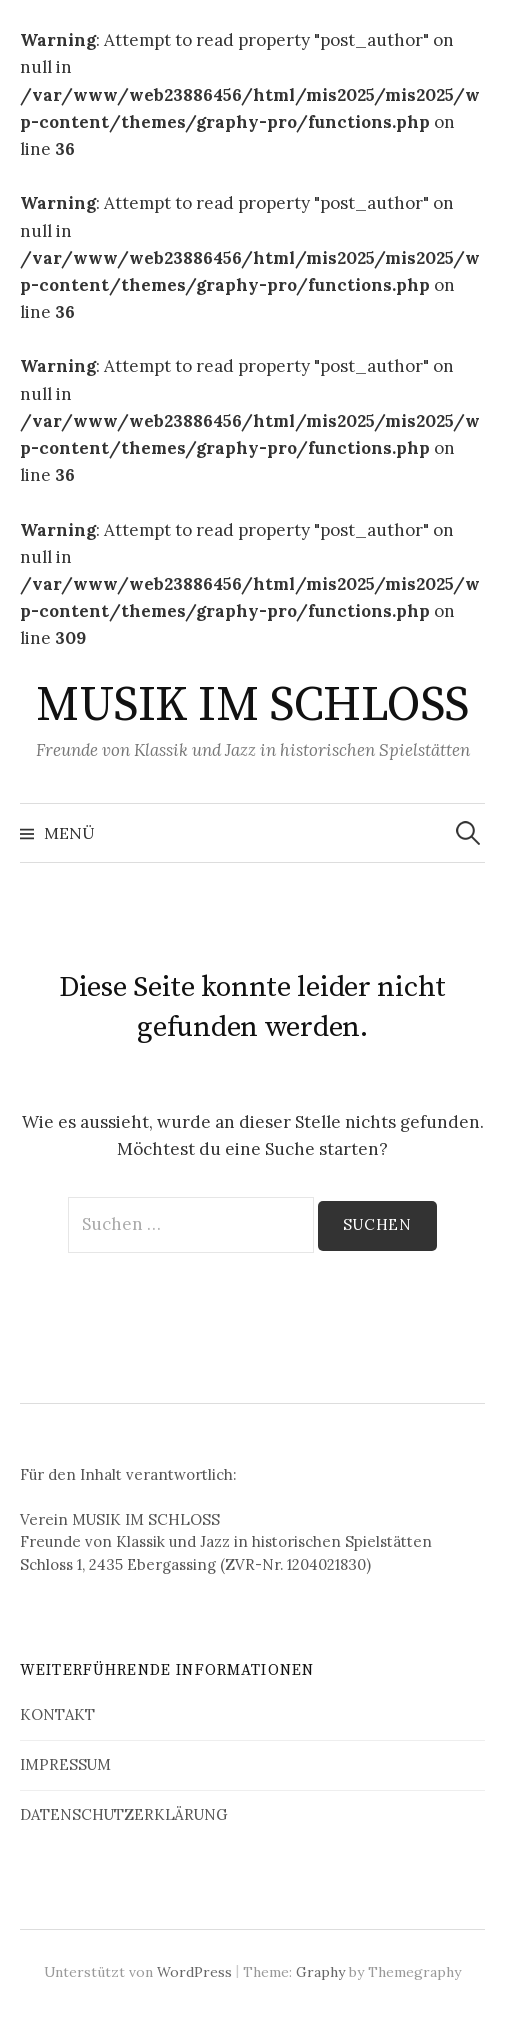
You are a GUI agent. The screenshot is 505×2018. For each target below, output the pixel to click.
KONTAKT (57, 1714)
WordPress (194, 1972)
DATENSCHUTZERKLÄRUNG (124, 1814)
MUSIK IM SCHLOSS (252, 706)
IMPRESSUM (65, 1764)
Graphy (320, 1972)
